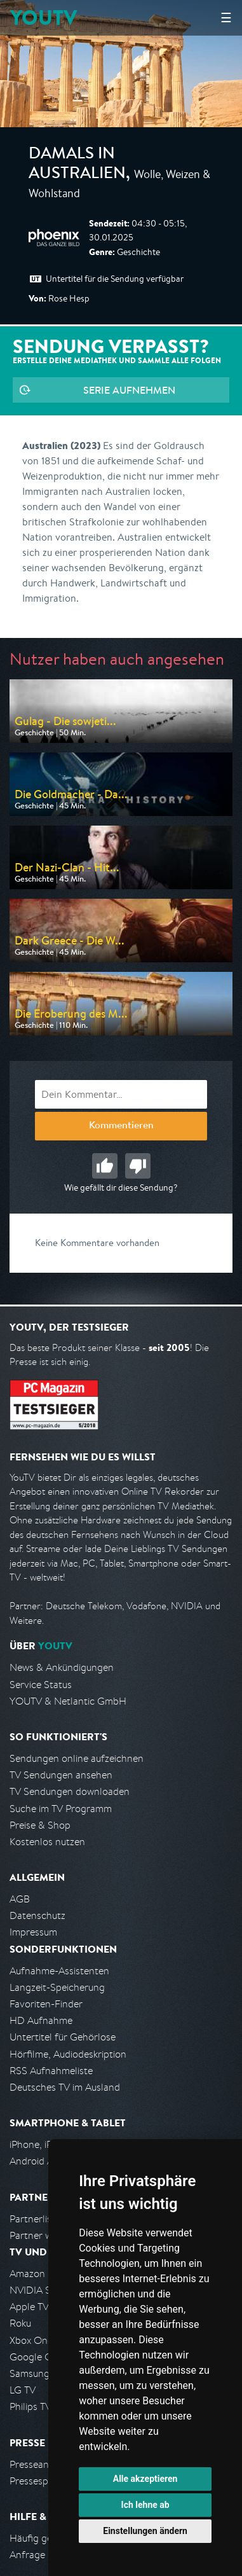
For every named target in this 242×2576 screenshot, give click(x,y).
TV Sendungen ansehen (61, 1775)
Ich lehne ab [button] (145, 2505)
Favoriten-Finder (46, 2004)
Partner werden (43, 2235)
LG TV (23, 2390)
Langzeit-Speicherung (57, 1987)
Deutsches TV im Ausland (65, 2087)
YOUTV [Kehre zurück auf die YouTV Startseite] (43, 17)
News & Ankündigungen (62, 1667)
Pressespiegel (39, 2481)
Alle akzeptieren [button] (145, 2479)
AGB (20, 1899)
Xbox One (31, 2340)
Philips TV (30, 2406)
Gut (105, 1166)
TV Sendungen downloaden (70, 1791)
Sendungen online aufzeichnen (77, 1758)
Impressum (33, 1932)
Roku (20, 2323)
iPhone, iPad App (46, 2144)
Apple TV (29, 2306)
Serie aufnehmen (129, 390)
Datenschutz (37, 1915)
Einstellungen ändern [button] (145, 2531)
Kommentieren (121, 1126)
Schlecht (138, 1166)
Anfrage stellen (43, 2554)
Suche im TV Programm (61, 1808)
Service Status (41, 1684)
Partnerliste (35, 2219)
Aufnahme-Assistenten (59, 1970)
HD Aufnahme (41, 2020)
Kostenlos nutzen (47, 1841)
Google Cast (37, 2357)
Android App (37, 2161)
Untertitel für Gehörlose (63, 2037)
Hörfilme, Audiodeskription (68, 2054)
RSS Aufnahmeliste (51, 2070)
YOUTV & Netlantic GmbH (68, 1701)
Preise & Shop (40, 1825)
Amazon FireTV (42, 2273)
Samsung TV (37, 2373)
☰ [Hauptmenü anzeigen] (226, 17)
